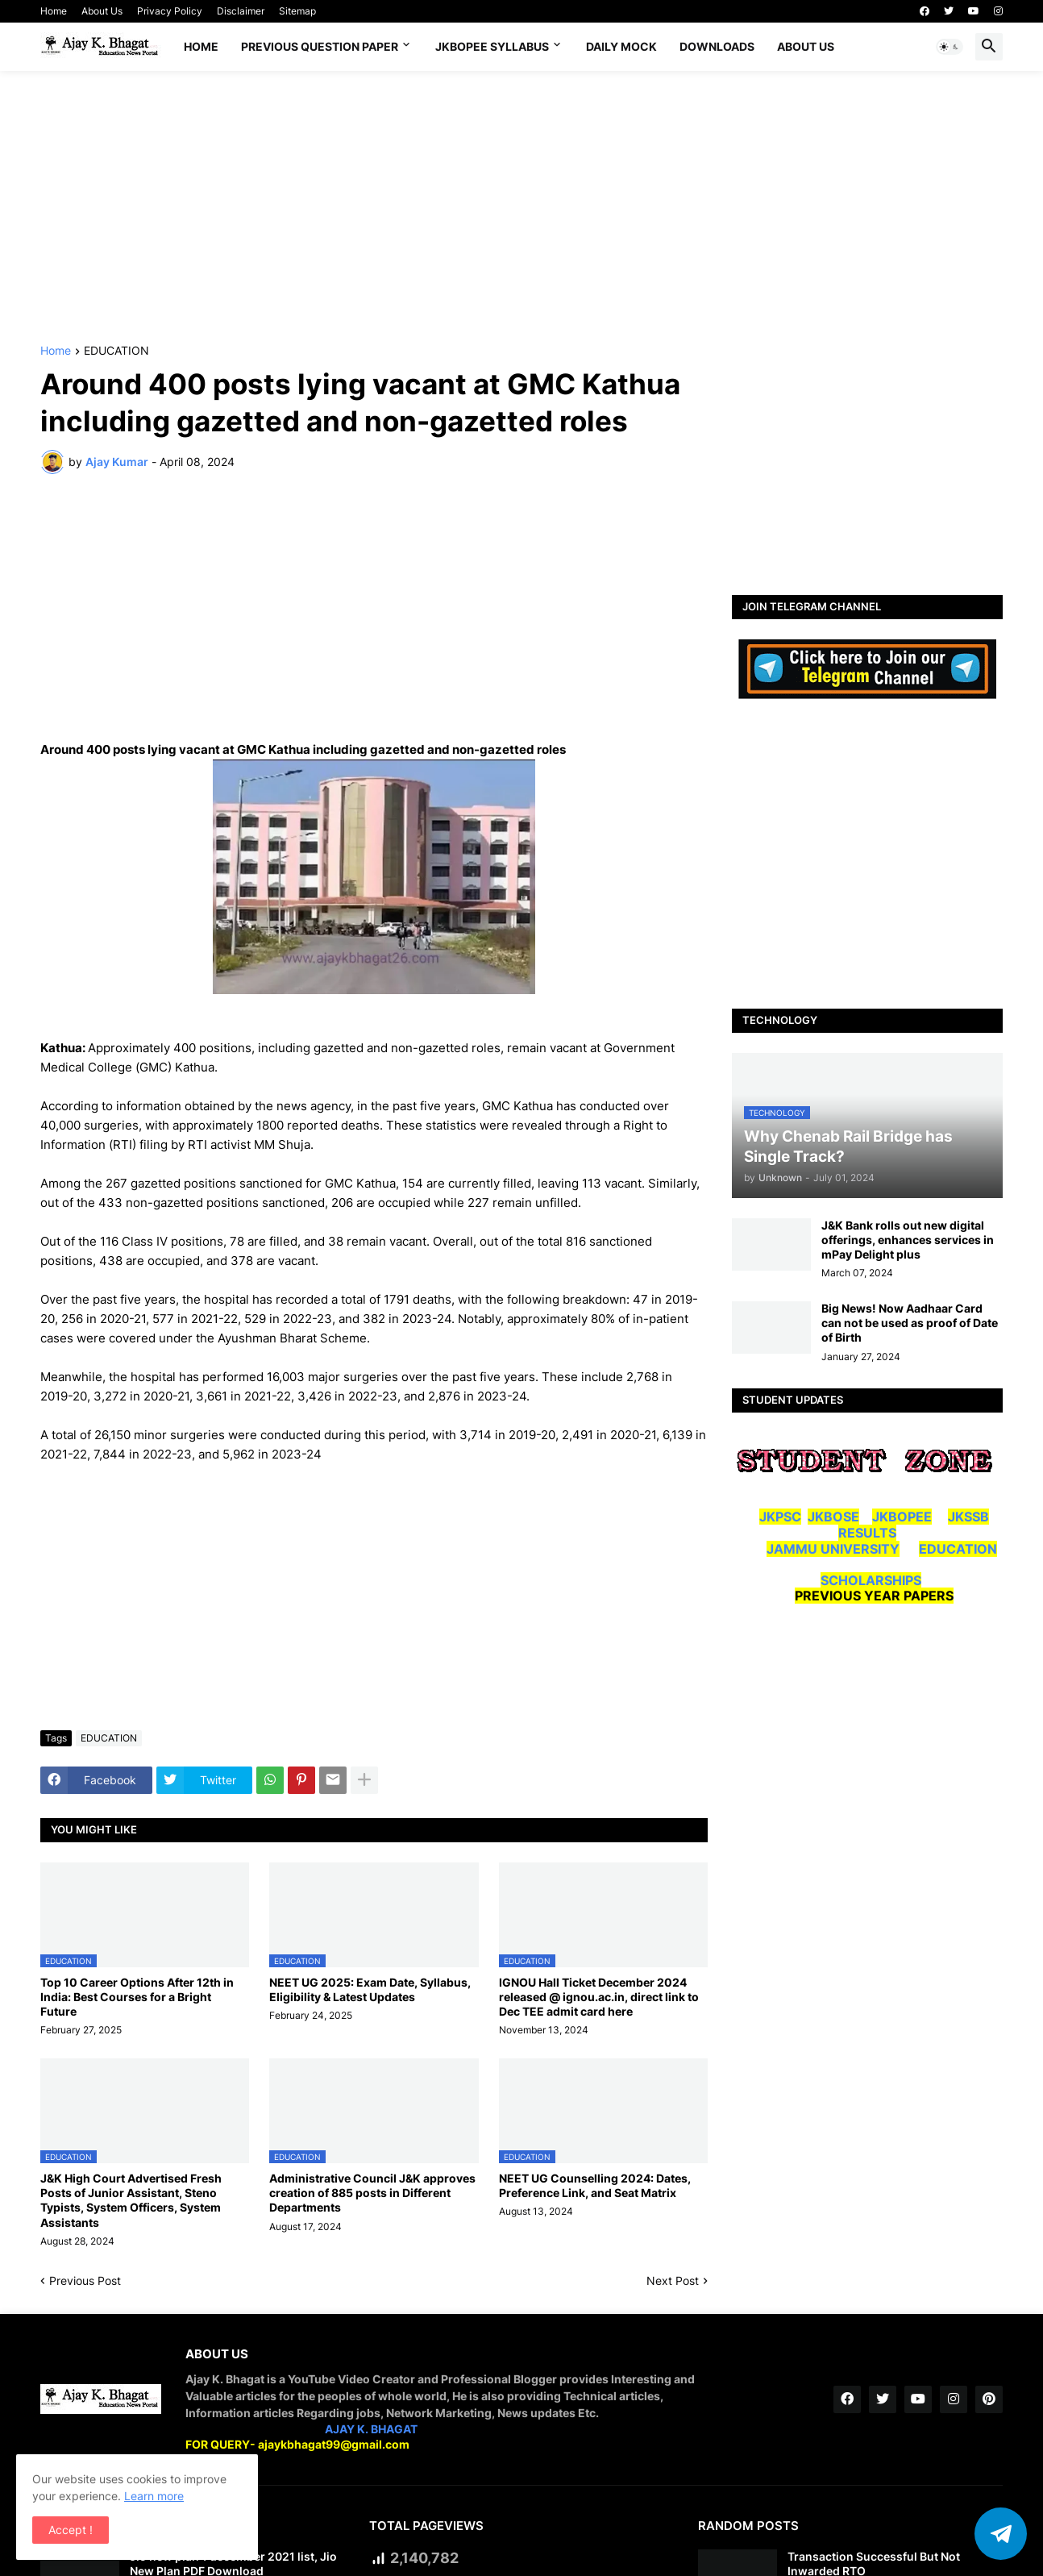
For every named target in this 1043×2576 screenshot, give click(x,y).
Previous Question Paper (319, 46)
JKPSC (780, 1517)
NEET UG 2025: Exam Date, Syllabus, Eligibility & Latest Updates (370, 1989)
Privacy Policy (169, 11)
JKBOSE (833, 1517)
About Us (102, 11)
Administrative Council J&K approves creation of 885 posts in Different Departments (372, 2192)
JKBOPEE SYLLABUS (492, 46)
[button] (949, 47)
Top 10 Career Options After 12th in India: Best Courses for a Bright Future (137, 1996)
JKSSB (968, 1517)
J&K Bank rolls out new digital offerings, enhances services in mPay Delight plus (907, 1239)
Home (53, 11)
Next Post (672, 2280)
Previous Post (85, 2280)
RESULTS (867, 1533)
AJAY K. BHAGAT (371, 2429)
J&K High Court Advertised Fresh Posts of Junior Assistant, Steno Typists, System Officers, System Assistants (131, 2200)
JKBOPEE (902, 1517)
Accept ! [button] (70, 2529)
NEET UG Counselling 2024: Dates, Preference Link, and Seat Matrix (595, 2185)
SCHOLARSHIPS (871, 1580)
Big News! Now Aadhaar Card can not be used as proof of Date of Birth (909, 1322)
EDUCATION (116, 351)
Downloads (716, 46)
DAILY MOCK (621, 46)
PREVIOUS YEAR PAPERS (874, 1596)
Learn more (154, 2496)
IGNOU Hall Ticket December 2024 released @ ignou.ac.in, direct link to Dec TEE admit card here (599, 1996)
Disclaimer (240, 11)
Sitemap (297, 11)
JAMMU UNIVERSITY (833, 1549)
